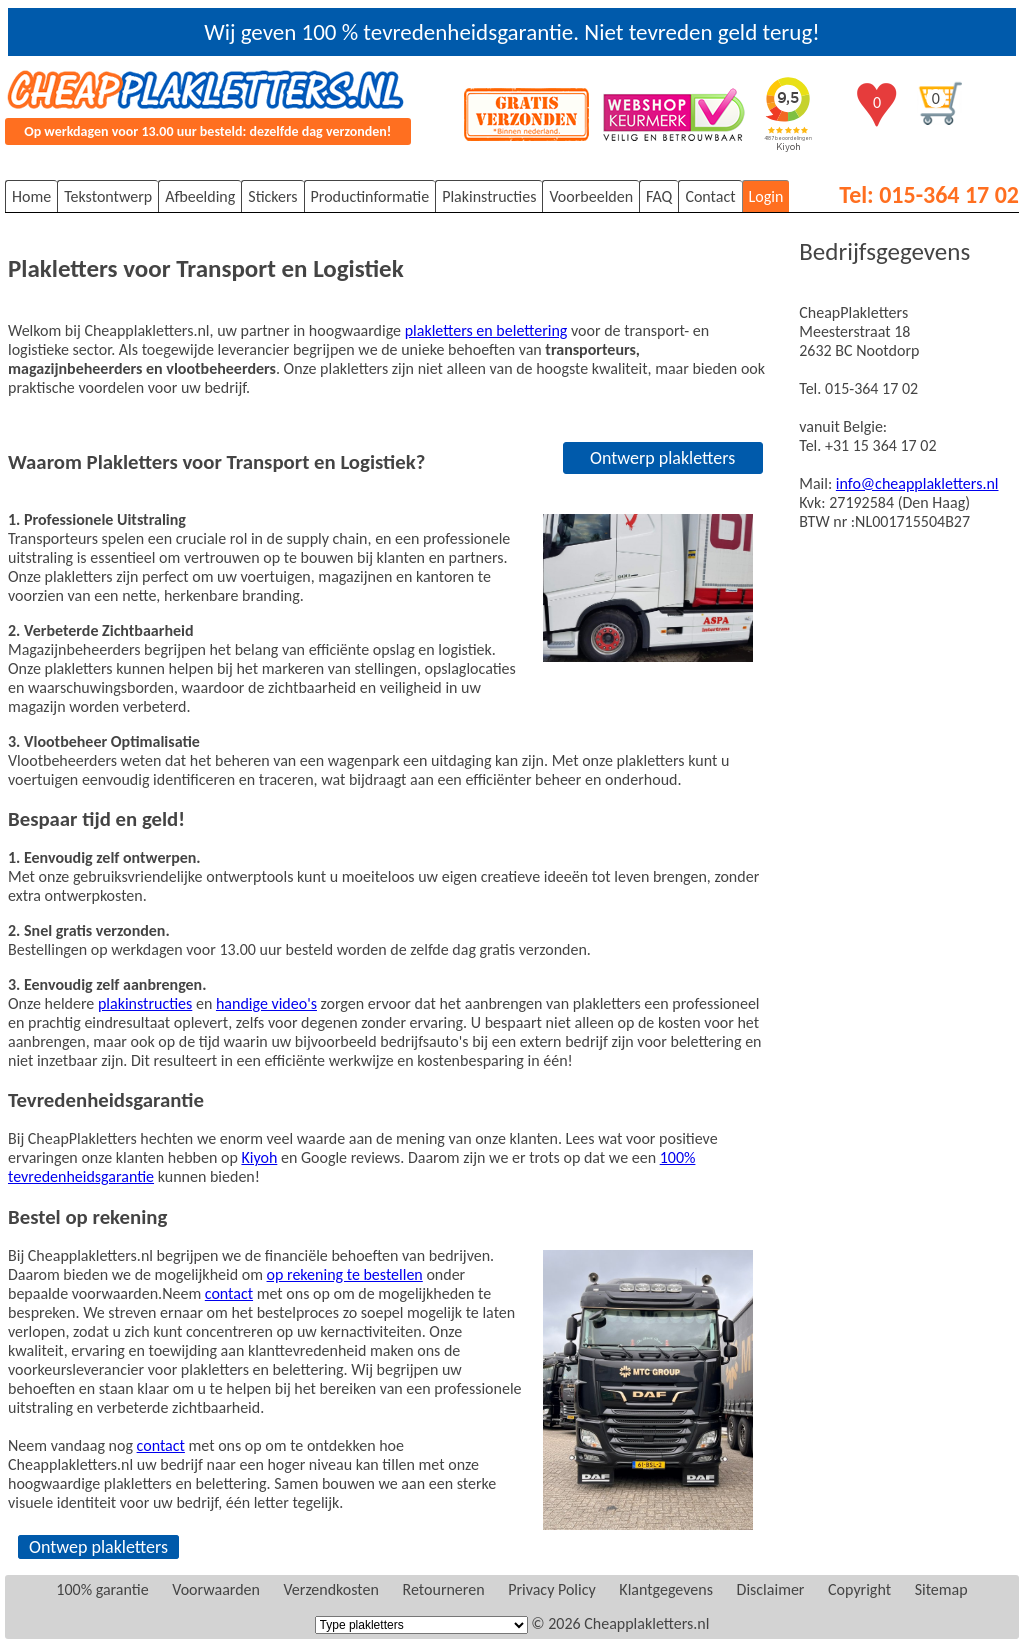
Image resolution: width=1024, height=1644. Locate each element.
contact (229, 1293)
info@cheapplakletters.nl (917, 483)
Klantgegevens (666, 1589)
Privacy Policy (552, 1589)
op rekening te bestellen (345, 1274)
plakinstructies (145, 1003)
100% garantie (102, 1589)
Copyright (859, 1589)
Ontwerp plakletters (662, 458)
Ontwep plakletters (98, 1547)
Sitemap (941, 1589)
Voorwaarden (216, 1589)
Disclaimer (771, 1589)
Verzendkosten (331, 1589)
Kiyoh (259, 1157)
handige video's (266, 1003)
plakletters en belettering (486, 330)
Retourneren (444, 1589)
